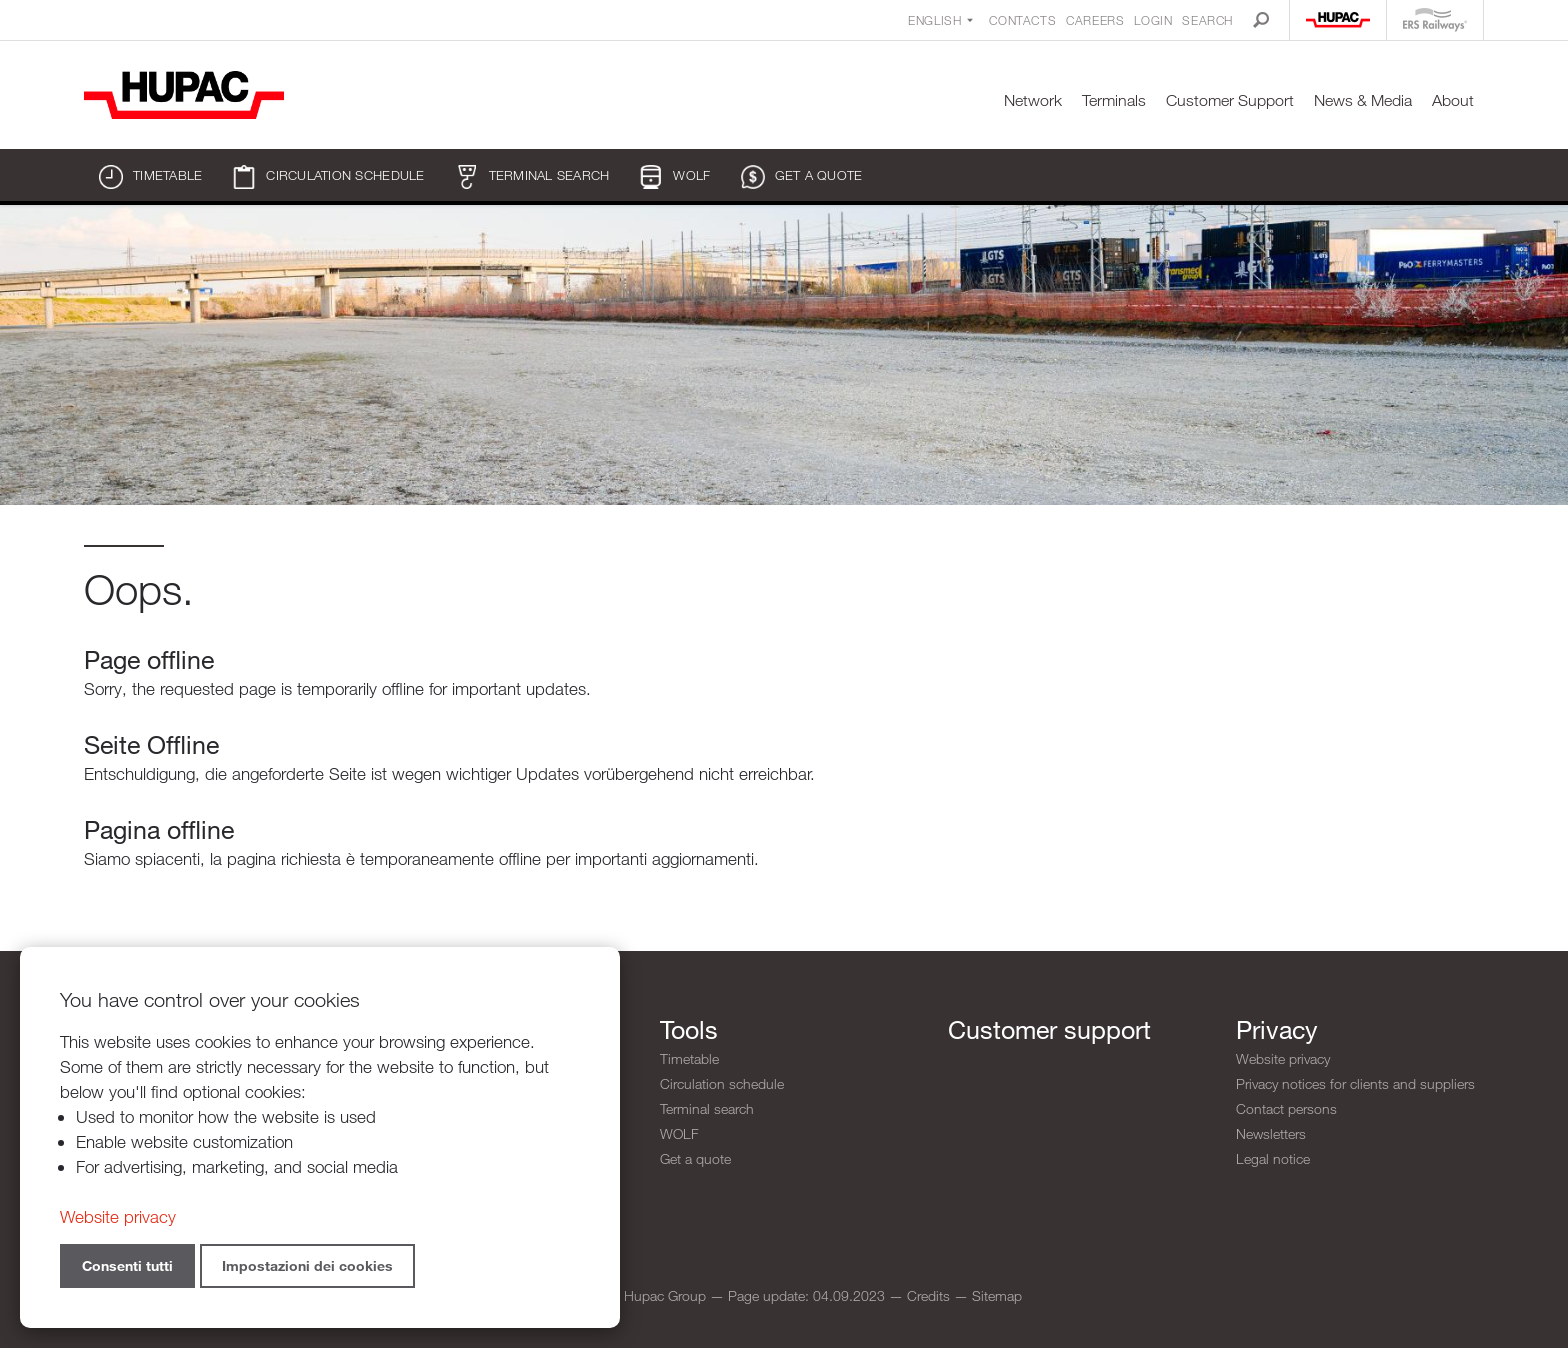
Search (1207, 20)
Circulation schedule (328, 177)
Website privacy (1283, 1058)
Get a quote (802, 177)
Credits (928, 1295)
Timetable (150, 177)
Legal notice (1273, 1158)
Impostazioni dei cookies (307, 1265)
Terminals (1114, 100)
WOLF (674, 177)
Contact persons (1286, 1108)
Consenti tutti (127, 1265)
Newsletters (1271, 1133)
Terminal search (532, 177)
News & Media (1363, 100)
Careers (1095, 20)
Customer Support (1230, 100)
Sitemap (997, 1295)
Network (1033, 100)
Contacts (1022, 20)
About (1453, 100)
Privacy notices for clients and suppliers (1355, 1083)
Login (1153, 20)
